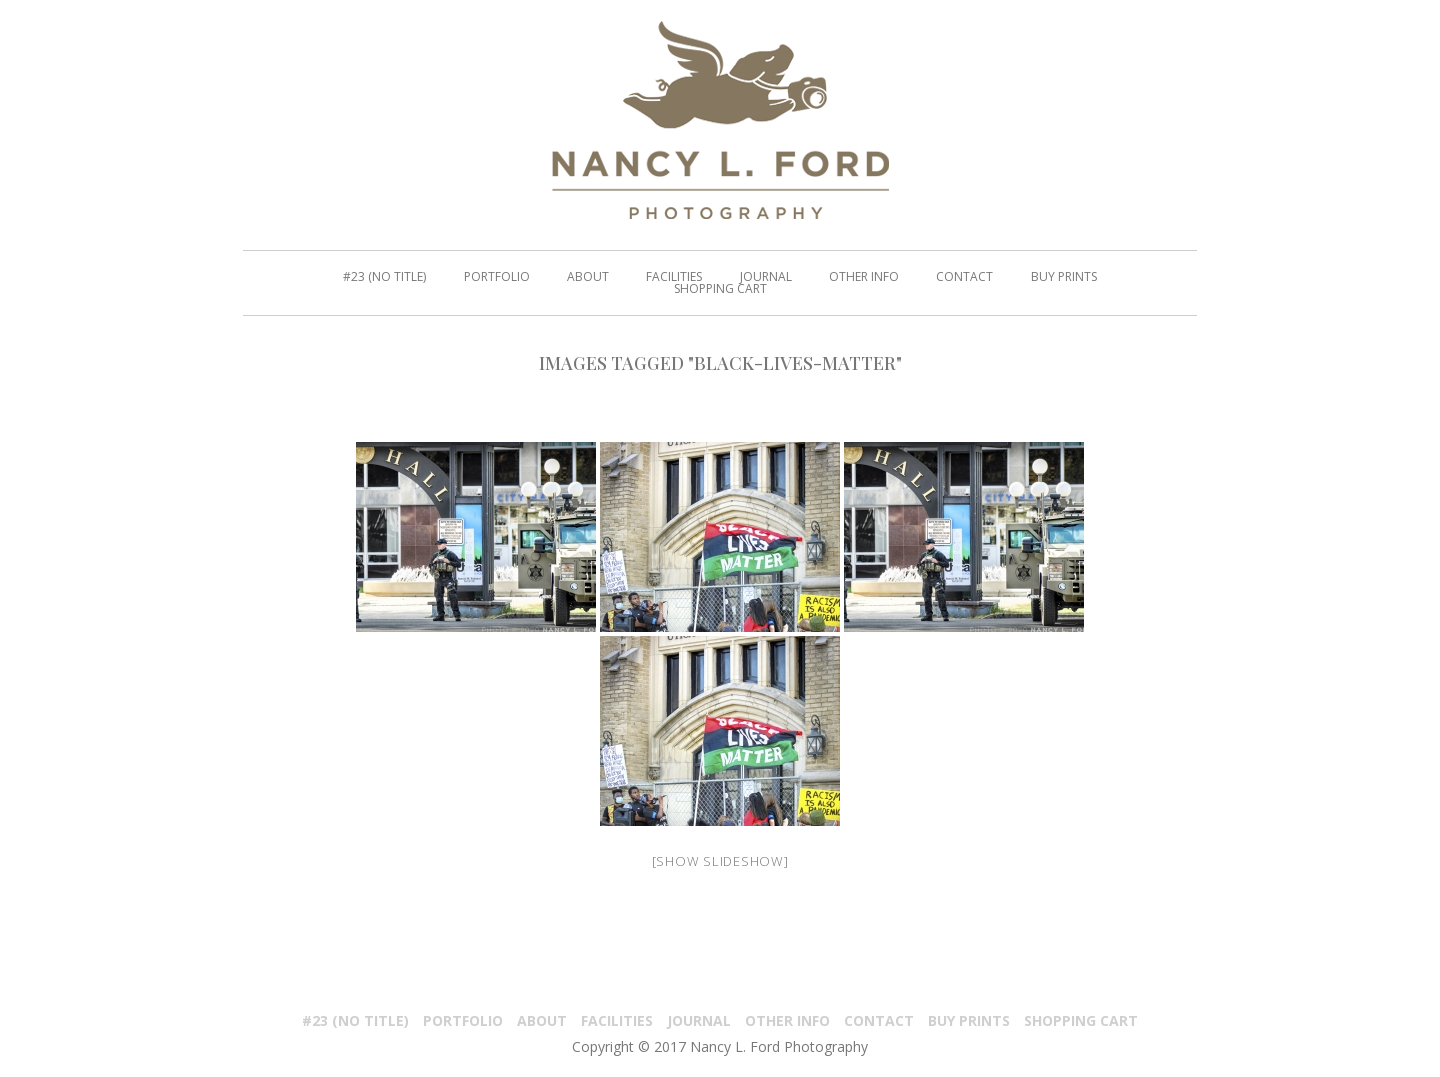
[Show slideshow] (720, 861)
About (542, 1020)
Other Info (787, 1020)
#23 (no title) (355, 1020)
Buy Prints (969, 1020)
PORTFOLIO (463, 1020)
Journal (699, 1020)
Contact (879, 1020)
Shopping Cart (1081, 1020)
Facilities (617, 1020)
